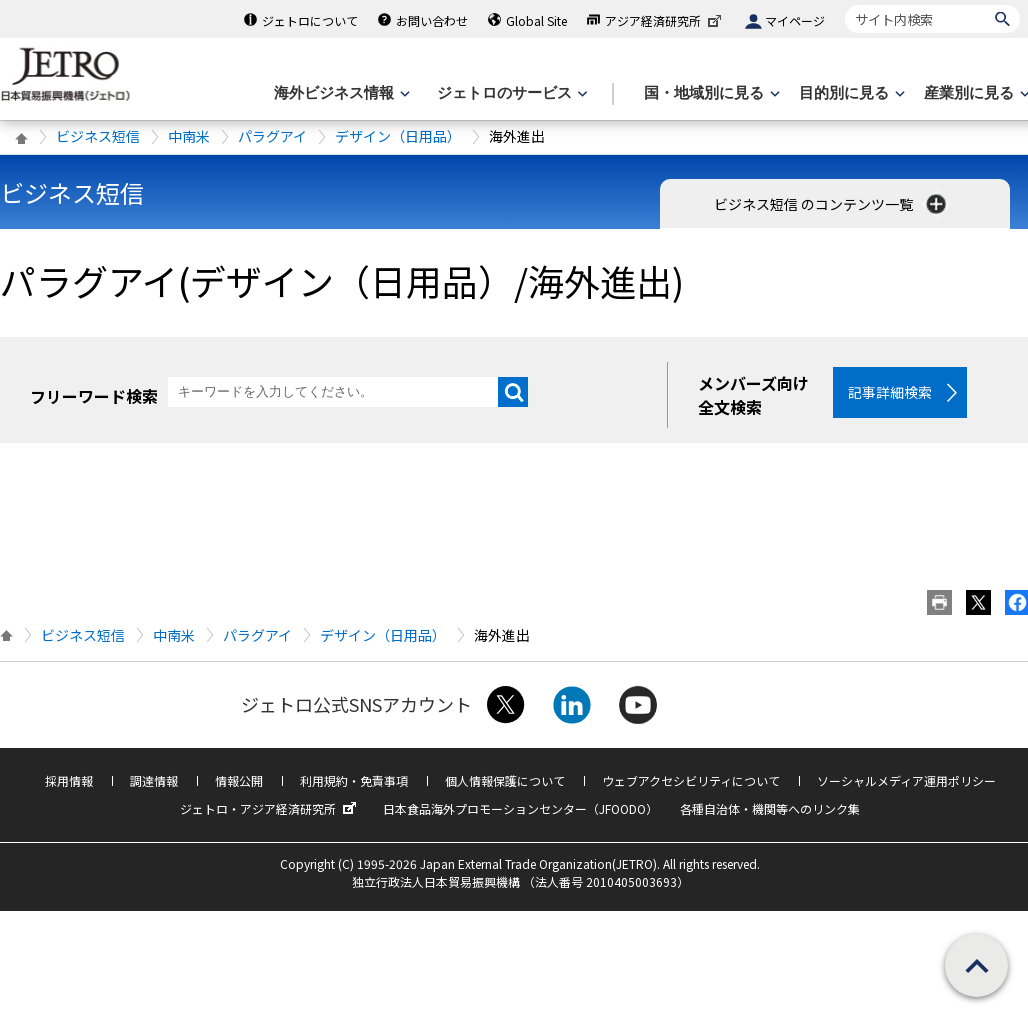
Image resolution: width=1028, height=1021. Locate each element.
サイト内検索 (844, 4)
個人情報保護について (505, 783)
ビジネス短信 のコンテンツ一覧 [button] (832, 204)
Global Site (536, 20)
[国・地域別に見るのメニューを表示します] (710, 93)
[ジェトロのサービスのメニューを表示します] (510, 93)
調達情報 (154, 783)
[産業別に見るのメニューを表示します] (975, 93)
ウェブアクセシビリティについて (691, 783)
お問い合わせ (432, 20)
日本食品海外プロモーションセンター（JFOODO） (520, 811)
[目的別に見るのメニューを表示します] (850, 93)
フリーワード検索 (94, 396)
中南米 (189, 136)
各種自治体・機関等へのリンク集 (770, 811)
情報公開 (239, 783)
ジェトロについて (310, 20)
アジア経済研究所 (665, 20)
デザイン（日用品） (398, 136)
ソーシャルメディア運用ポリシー (906, 783)
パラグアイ (272, 136)
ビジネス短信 (98, 136)
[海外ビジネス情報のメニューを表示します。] (340, 93)
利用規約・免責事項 (354, 783)
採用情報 (69, 783)
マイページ (795, 20)
